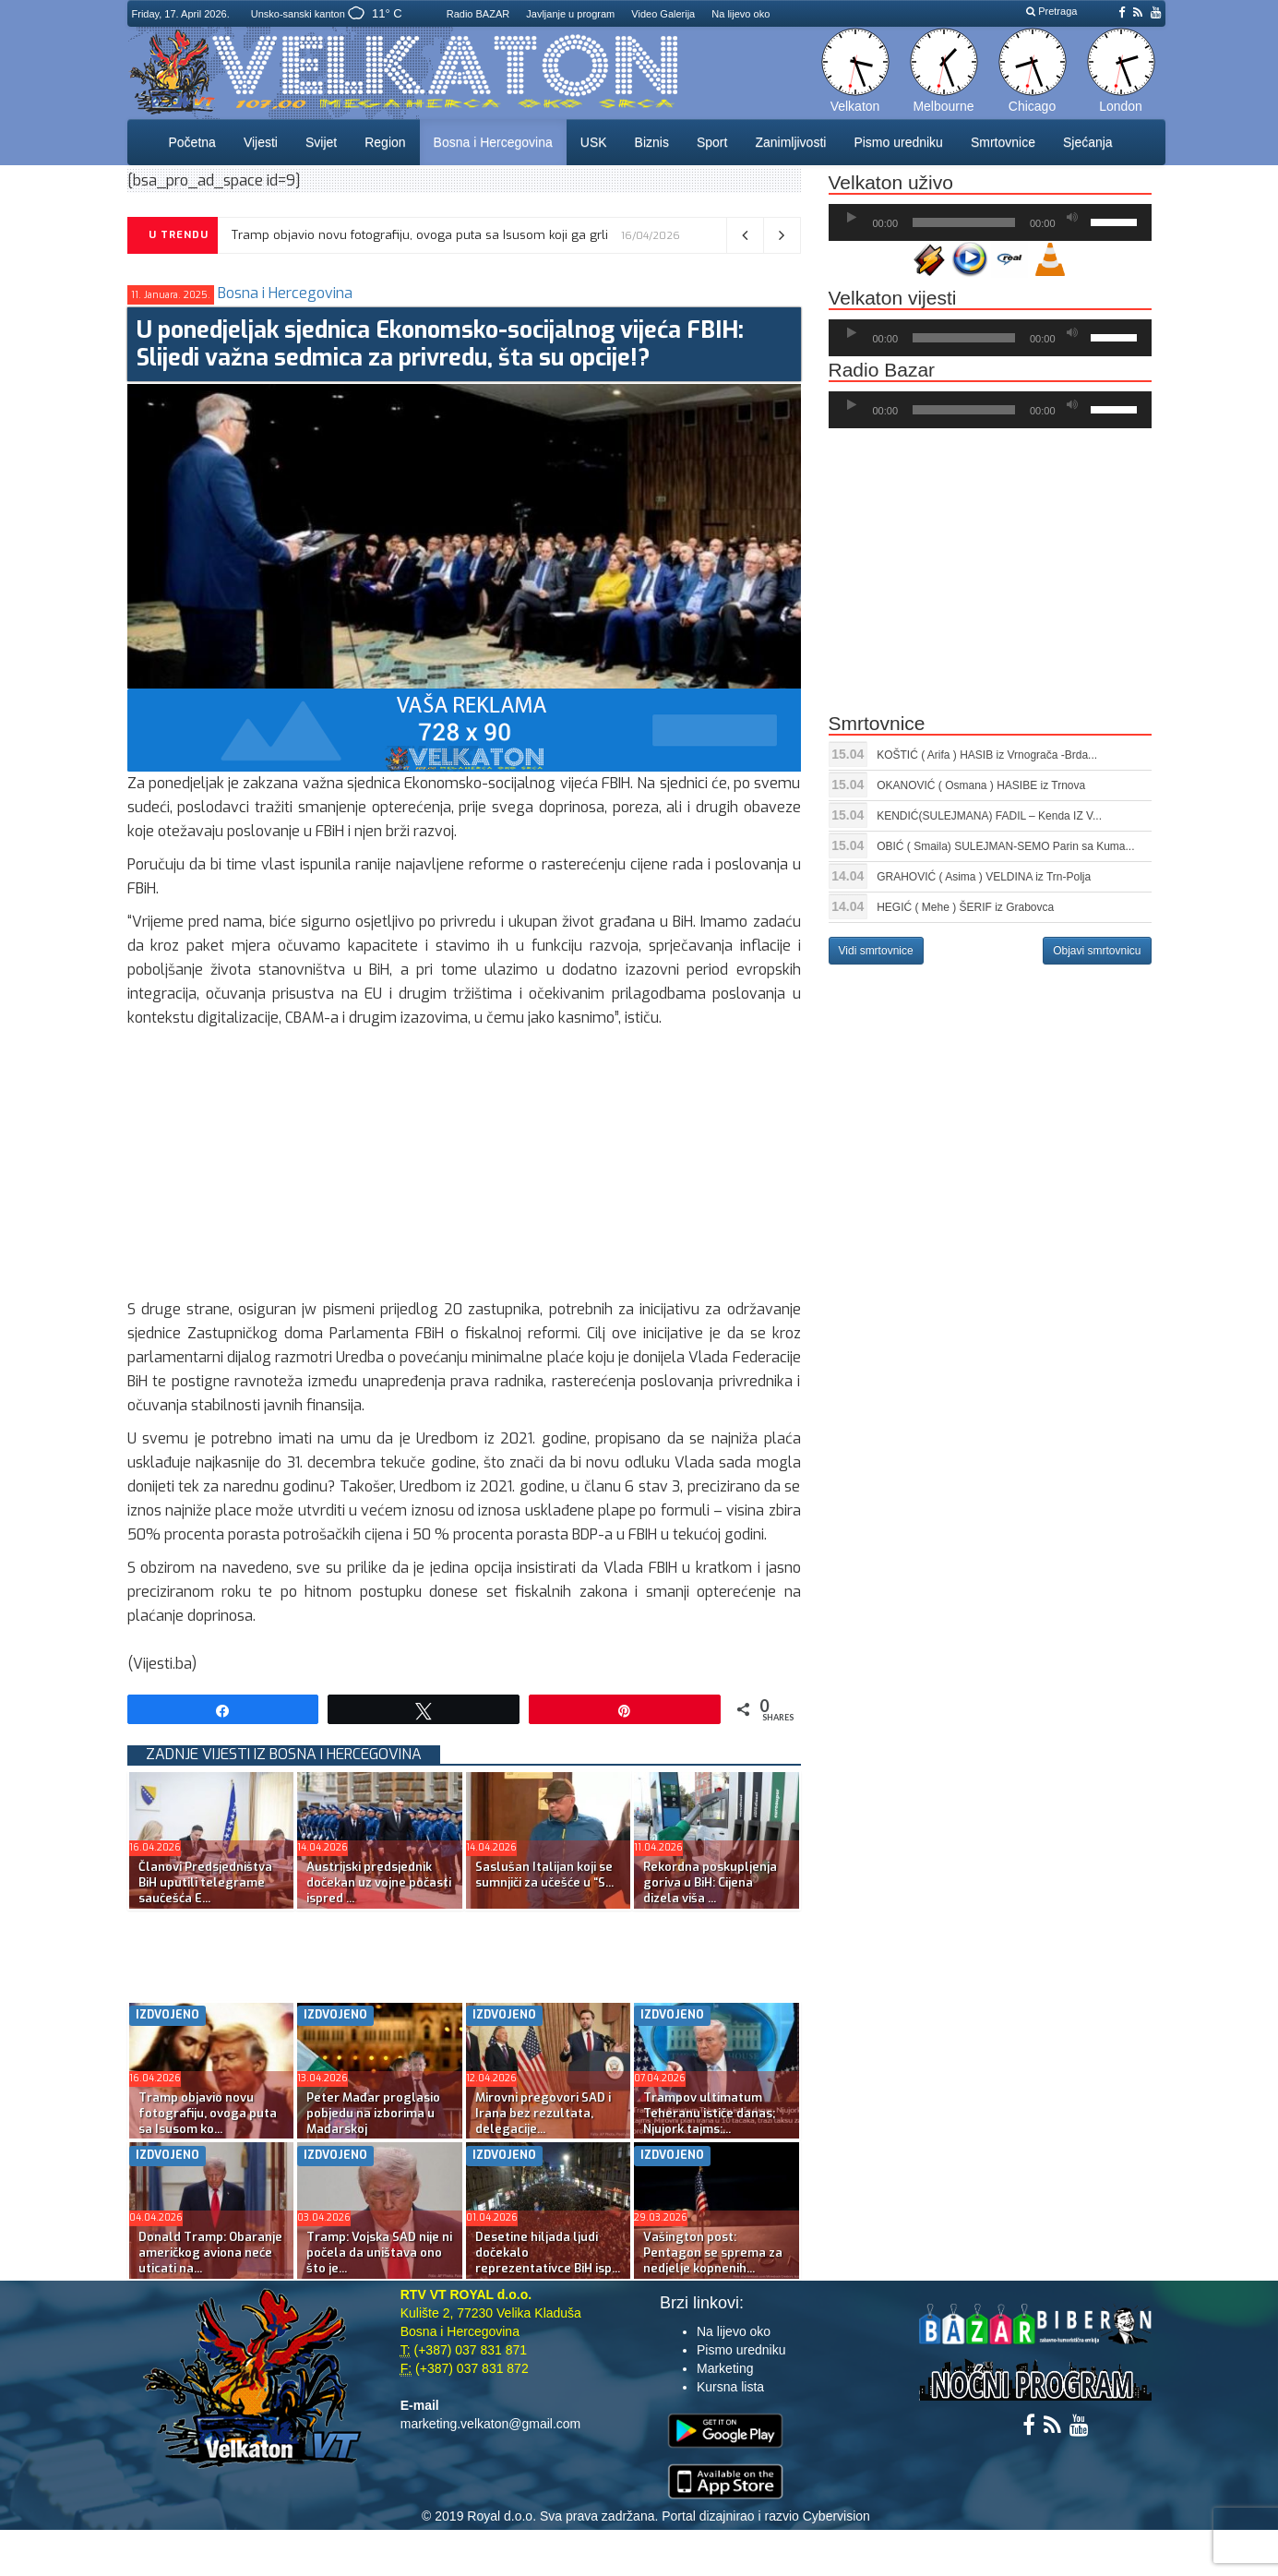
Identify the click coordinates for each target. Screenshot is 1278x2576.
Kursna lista (730, 2386)
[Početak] (852, 218)
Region (384, 142)
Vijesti (261, 142)
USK (593, 142)
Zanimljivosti (790, 142)
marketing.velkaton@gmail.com (490, 2423)
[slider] (964, 222)
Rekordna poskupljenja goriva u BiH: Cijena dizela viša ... (710, 1882)
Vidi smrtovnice (876, 950)
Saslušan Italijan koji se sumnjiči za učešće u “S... (544, 1874)
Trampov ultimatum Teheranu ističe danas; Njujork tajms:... (709, 2113)
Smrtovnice (1003, 142)
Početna (192, 142)
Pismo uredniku (898, 142)
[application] (990, 222)
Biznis (652, 142)
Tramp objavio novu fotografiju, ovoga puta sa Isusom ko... (207, 2113)
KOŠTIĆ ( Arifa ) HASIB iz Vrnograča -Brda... (987, 755)
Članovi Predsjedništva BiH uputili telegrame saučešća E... (205, 1882)
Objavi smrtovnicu (1097, 950)
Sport (712, 142)
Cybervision (836, 2516)
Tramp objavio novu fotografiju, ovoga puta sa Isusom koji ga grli (420, 235)
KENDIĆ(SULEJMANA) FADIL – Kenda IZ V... (989, 815)
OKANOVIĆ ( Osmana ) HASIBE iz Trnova (981, 785)
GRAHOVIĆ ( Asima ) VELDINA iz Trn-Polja (984, 876)
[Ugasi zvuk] (1072, 218)
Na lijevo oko (740, 13)
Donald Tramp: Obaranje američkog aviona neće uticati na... (210, 2252)
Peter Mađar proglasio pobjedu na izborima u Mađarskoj (373, 2113)
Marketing (725, 2368)
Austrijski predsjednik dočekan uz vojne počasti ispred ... (378, 1882)
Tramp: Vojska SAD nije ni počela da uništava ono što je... (379, 2252)
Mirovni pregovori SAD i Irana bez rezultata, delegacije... (543, 2113)
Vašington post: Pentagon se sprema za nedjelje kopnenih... (712, 2252)
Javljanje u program (570, 13)
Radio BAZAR (478, 13)
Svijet (321, 142)
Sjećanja (1088, 142)
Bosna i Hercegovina (493, 142)
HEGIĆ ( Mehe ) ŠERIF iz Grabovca (965, 907)
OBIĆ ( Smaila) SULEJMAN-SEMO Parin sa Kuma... (1005, 846)
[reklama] (464, 729)
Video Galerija (663, 13)
